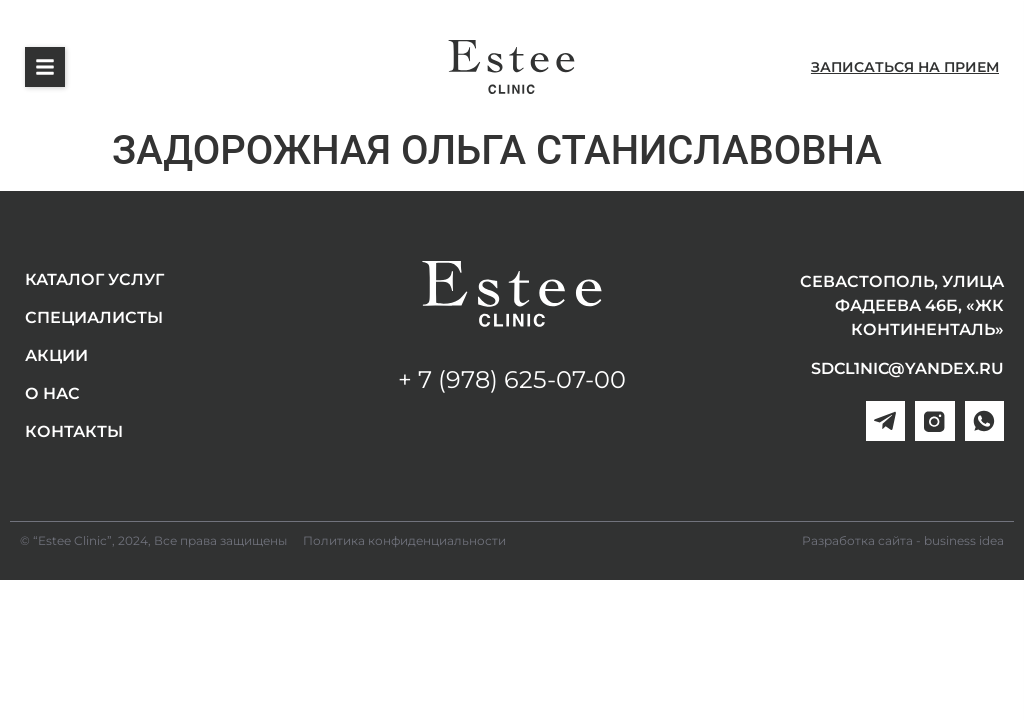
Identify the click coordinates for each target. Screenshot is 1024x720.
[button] (45, 67)
